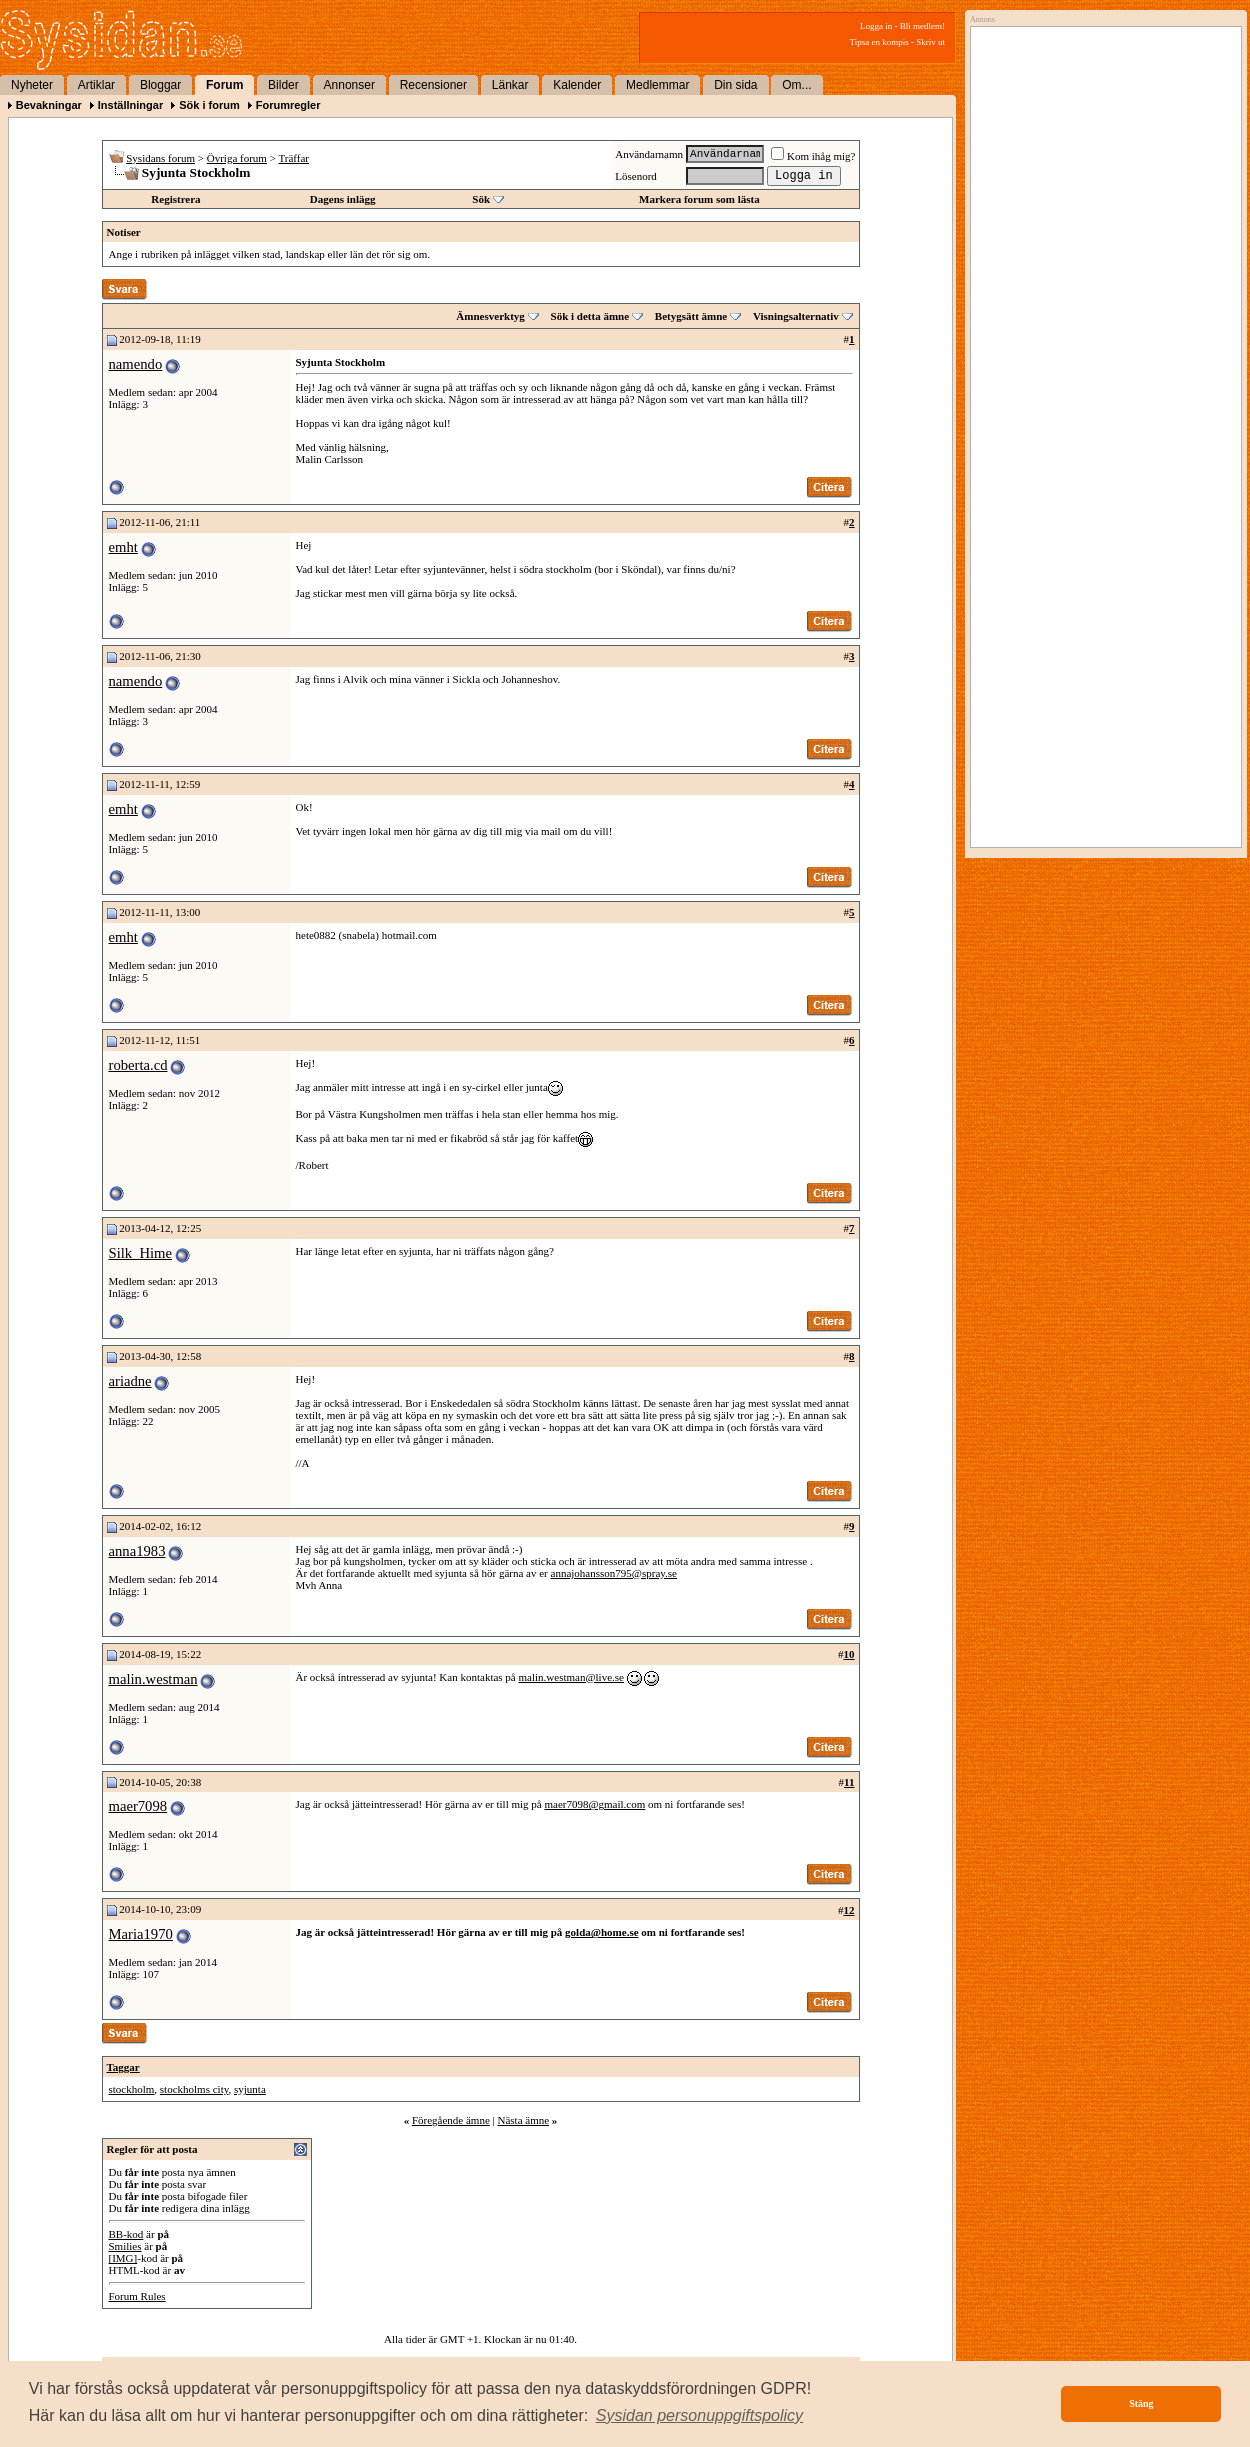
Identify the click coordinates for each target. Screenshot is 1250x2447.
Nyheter (32, 85)
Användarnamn (649, 154)
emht (123, 547)
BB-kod (126, 2234)
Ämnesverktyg (490, 316)
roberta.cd (138, 1065)
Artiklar (96, 85)
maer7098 (138, 1806)
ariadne (130, 1381)
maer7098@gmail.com (594, 1804)
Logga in (876, 26)
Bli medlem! (922, 26)
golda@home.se (601, 1932)
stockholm (132, 2089)
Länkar (510, 85)
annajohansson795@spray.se (614, 1573)
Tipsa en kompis (879, 42)
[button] (700, 2416)
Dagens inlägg (343, 199)
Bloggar (160, 85)
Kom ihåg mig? (813, 156)
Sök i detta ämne (590, 316)
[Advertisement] (1101, 237)
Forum (224, 85)
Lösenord (636, 176)
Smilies (125, 2246)
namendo (136, 364)
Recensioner (433, 85)
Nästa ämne (523, 2120)
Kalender (577, 85)
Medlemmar (657, 85)
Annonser (349, 85)
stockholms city (194, 2089)
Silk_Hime (141, 1253)
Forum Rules (137, 2296)
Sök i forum (209, 105)
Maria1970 (141, 1934)
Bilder (283, 85)
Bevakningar (49, 105)
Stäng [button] (1141, 2403)
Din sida (735, 85)
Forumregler (288, 105)
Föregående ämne (451, 2120)
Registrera (175, 199)
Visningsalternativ (796, 316)
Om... (796, 85)
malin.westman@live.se (571, 1677)
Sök (481, 199)
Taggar (123, 2067)
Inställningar (130, 105)
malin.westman (153, 1679)
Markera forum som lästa (699, 199)
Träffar (293, 158)
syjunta (250, 2089)
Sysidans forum (160, 158)
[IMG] (123, 2258)
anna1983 (137, 1551)
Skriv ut (930, 42)
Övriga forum (237, 158)
